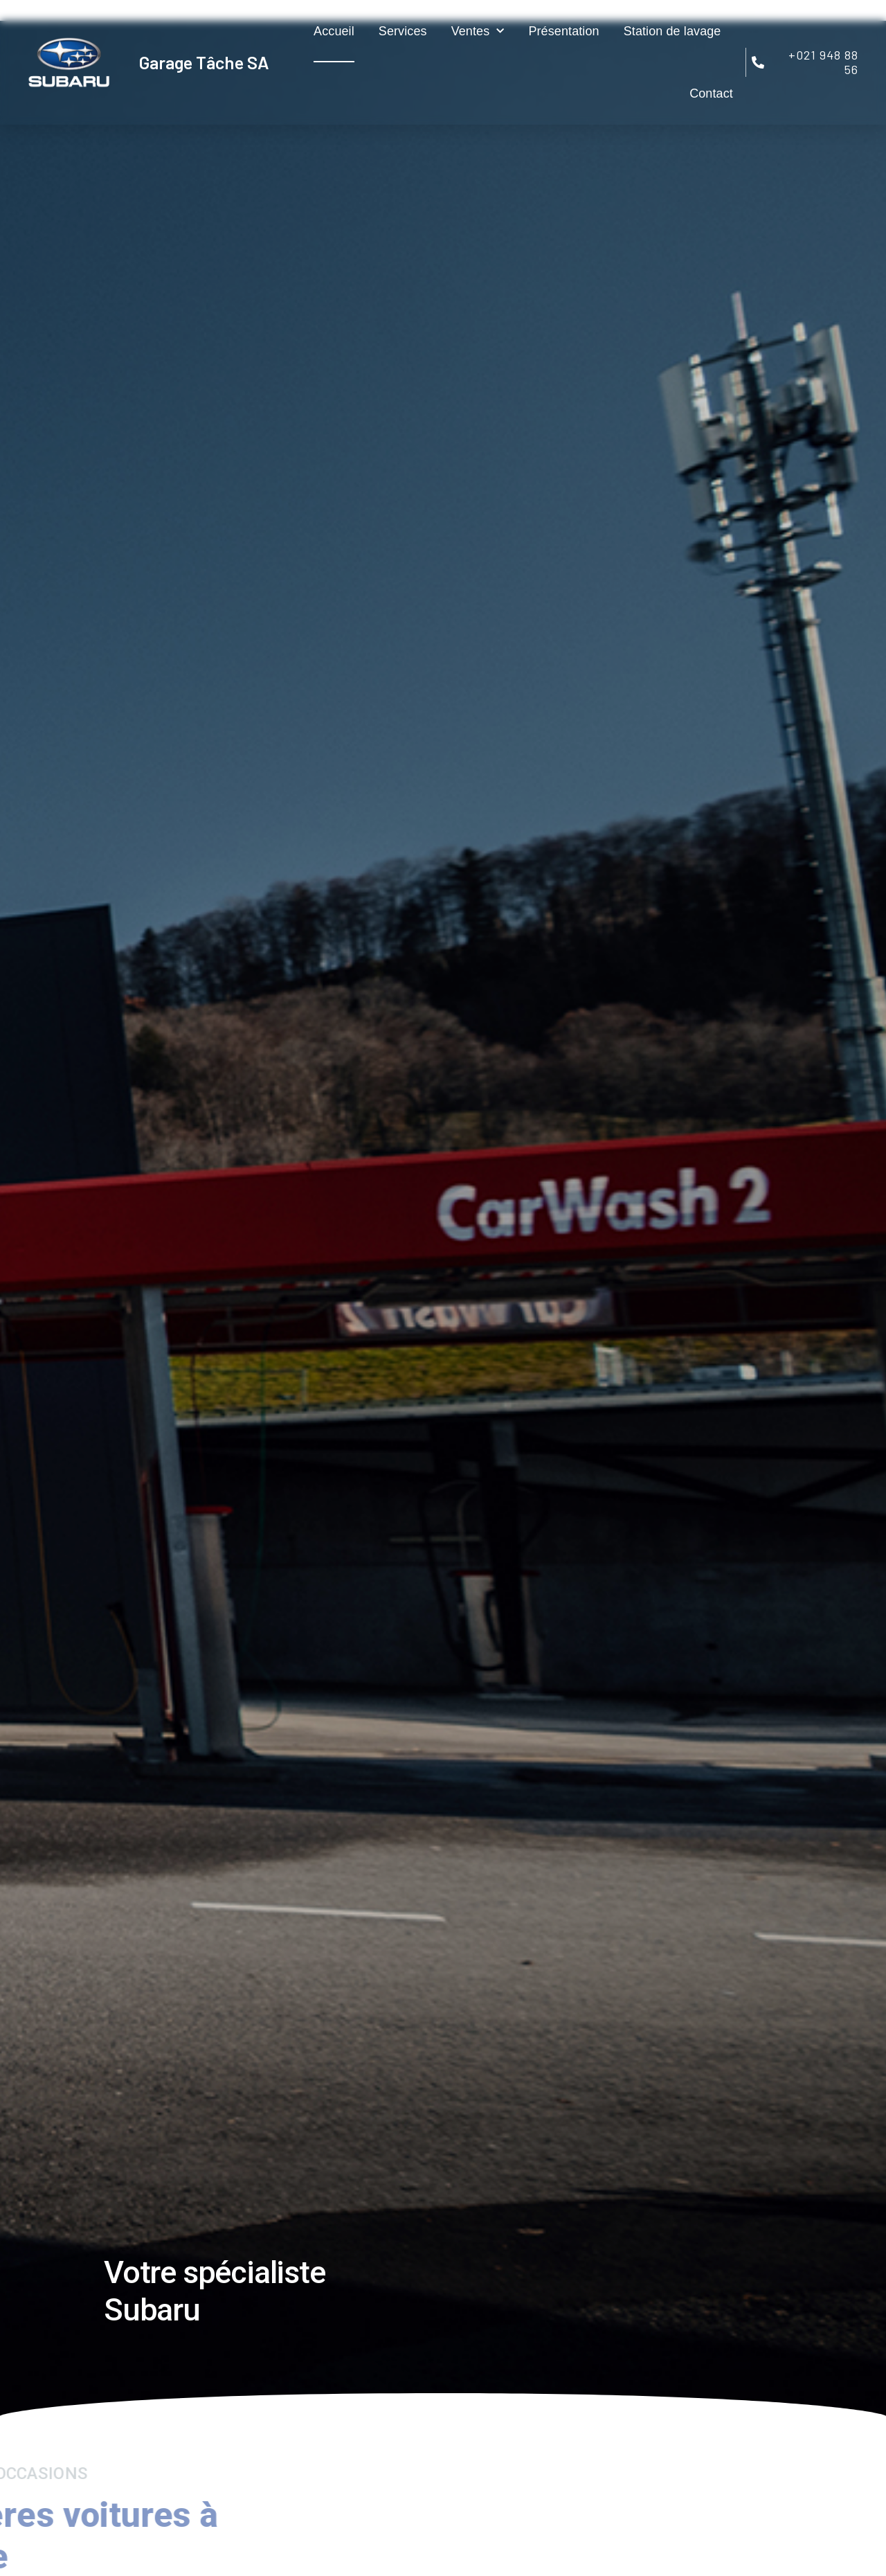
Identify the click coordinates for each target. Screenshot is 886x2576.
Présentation (563, 31)
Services (403, 31)
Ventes (478, 31)
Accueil (334, 31)
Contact (711, 93)
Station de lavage (672, 31)
